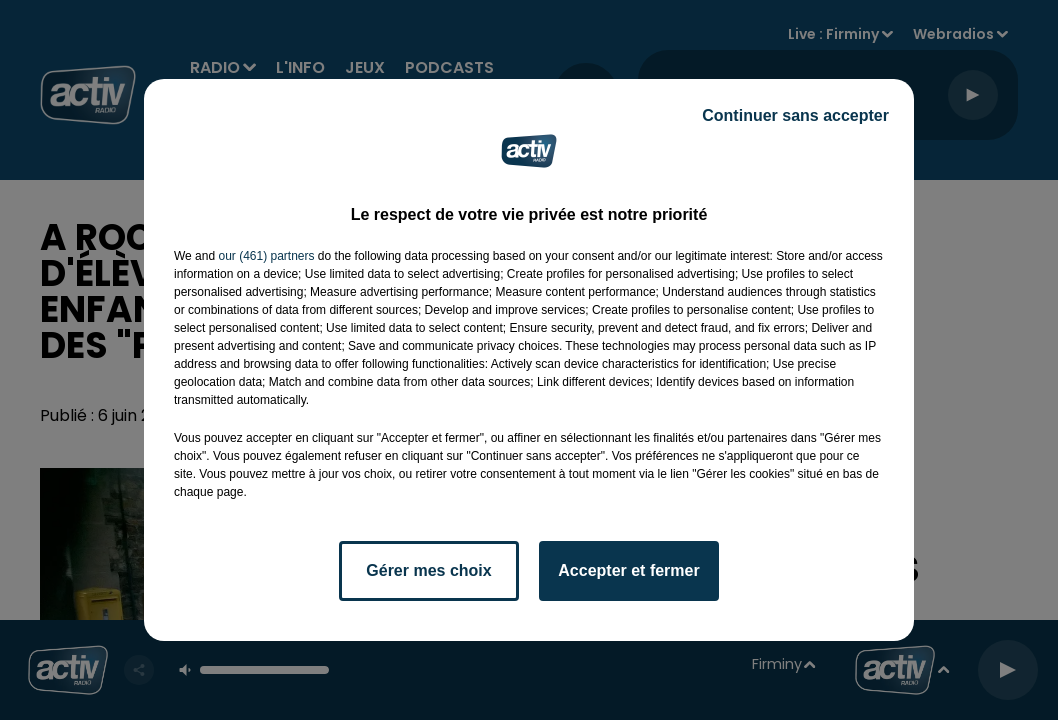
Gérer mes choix (428, 570)
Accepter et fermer (628, 570)
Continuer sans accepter (795, 115)
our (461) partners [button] (266, 256)
